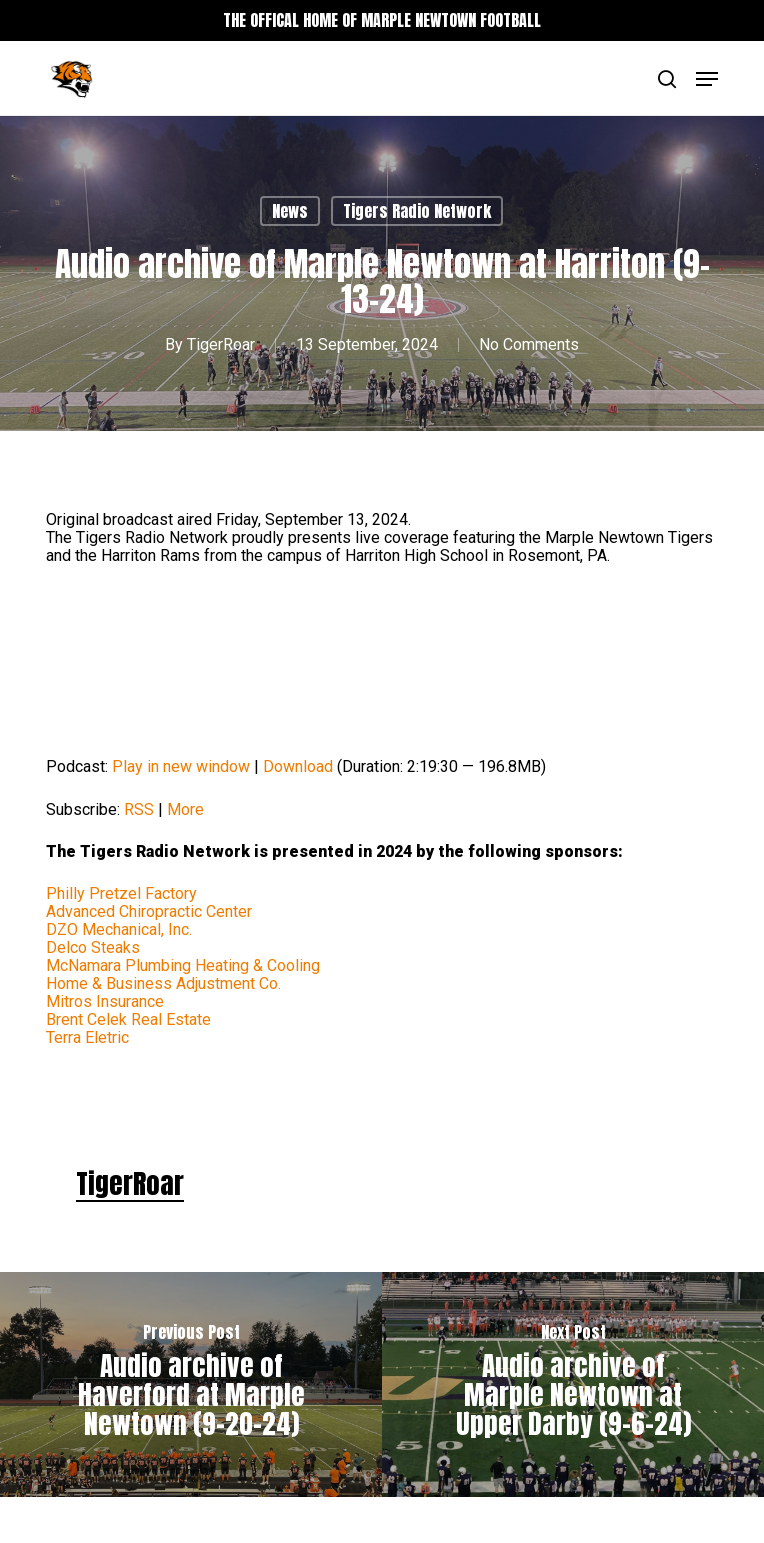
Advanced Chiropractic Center (149, 911)
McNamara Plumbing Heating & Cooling (183, 965)
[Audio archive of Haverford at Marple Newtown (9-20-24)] (191, 1384)
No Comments (529, 344)
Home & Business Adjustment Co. (163, 983)
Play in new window (181, 766)
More (185, 809)
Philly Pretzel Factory (121, 893)
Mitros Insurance (105, 1001)
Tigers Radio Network (417, 211)
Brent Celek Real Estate (128, 1019)
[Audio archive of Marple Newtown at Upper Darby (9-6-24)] (573, 1384)
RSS (139, 809)
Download (298, 766)
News (290, 211)
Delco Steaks (93, 947)
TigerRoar (221, 344)
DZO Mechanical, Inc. (119, 929)
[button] (707, 79)
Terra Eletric (87, 1037)
